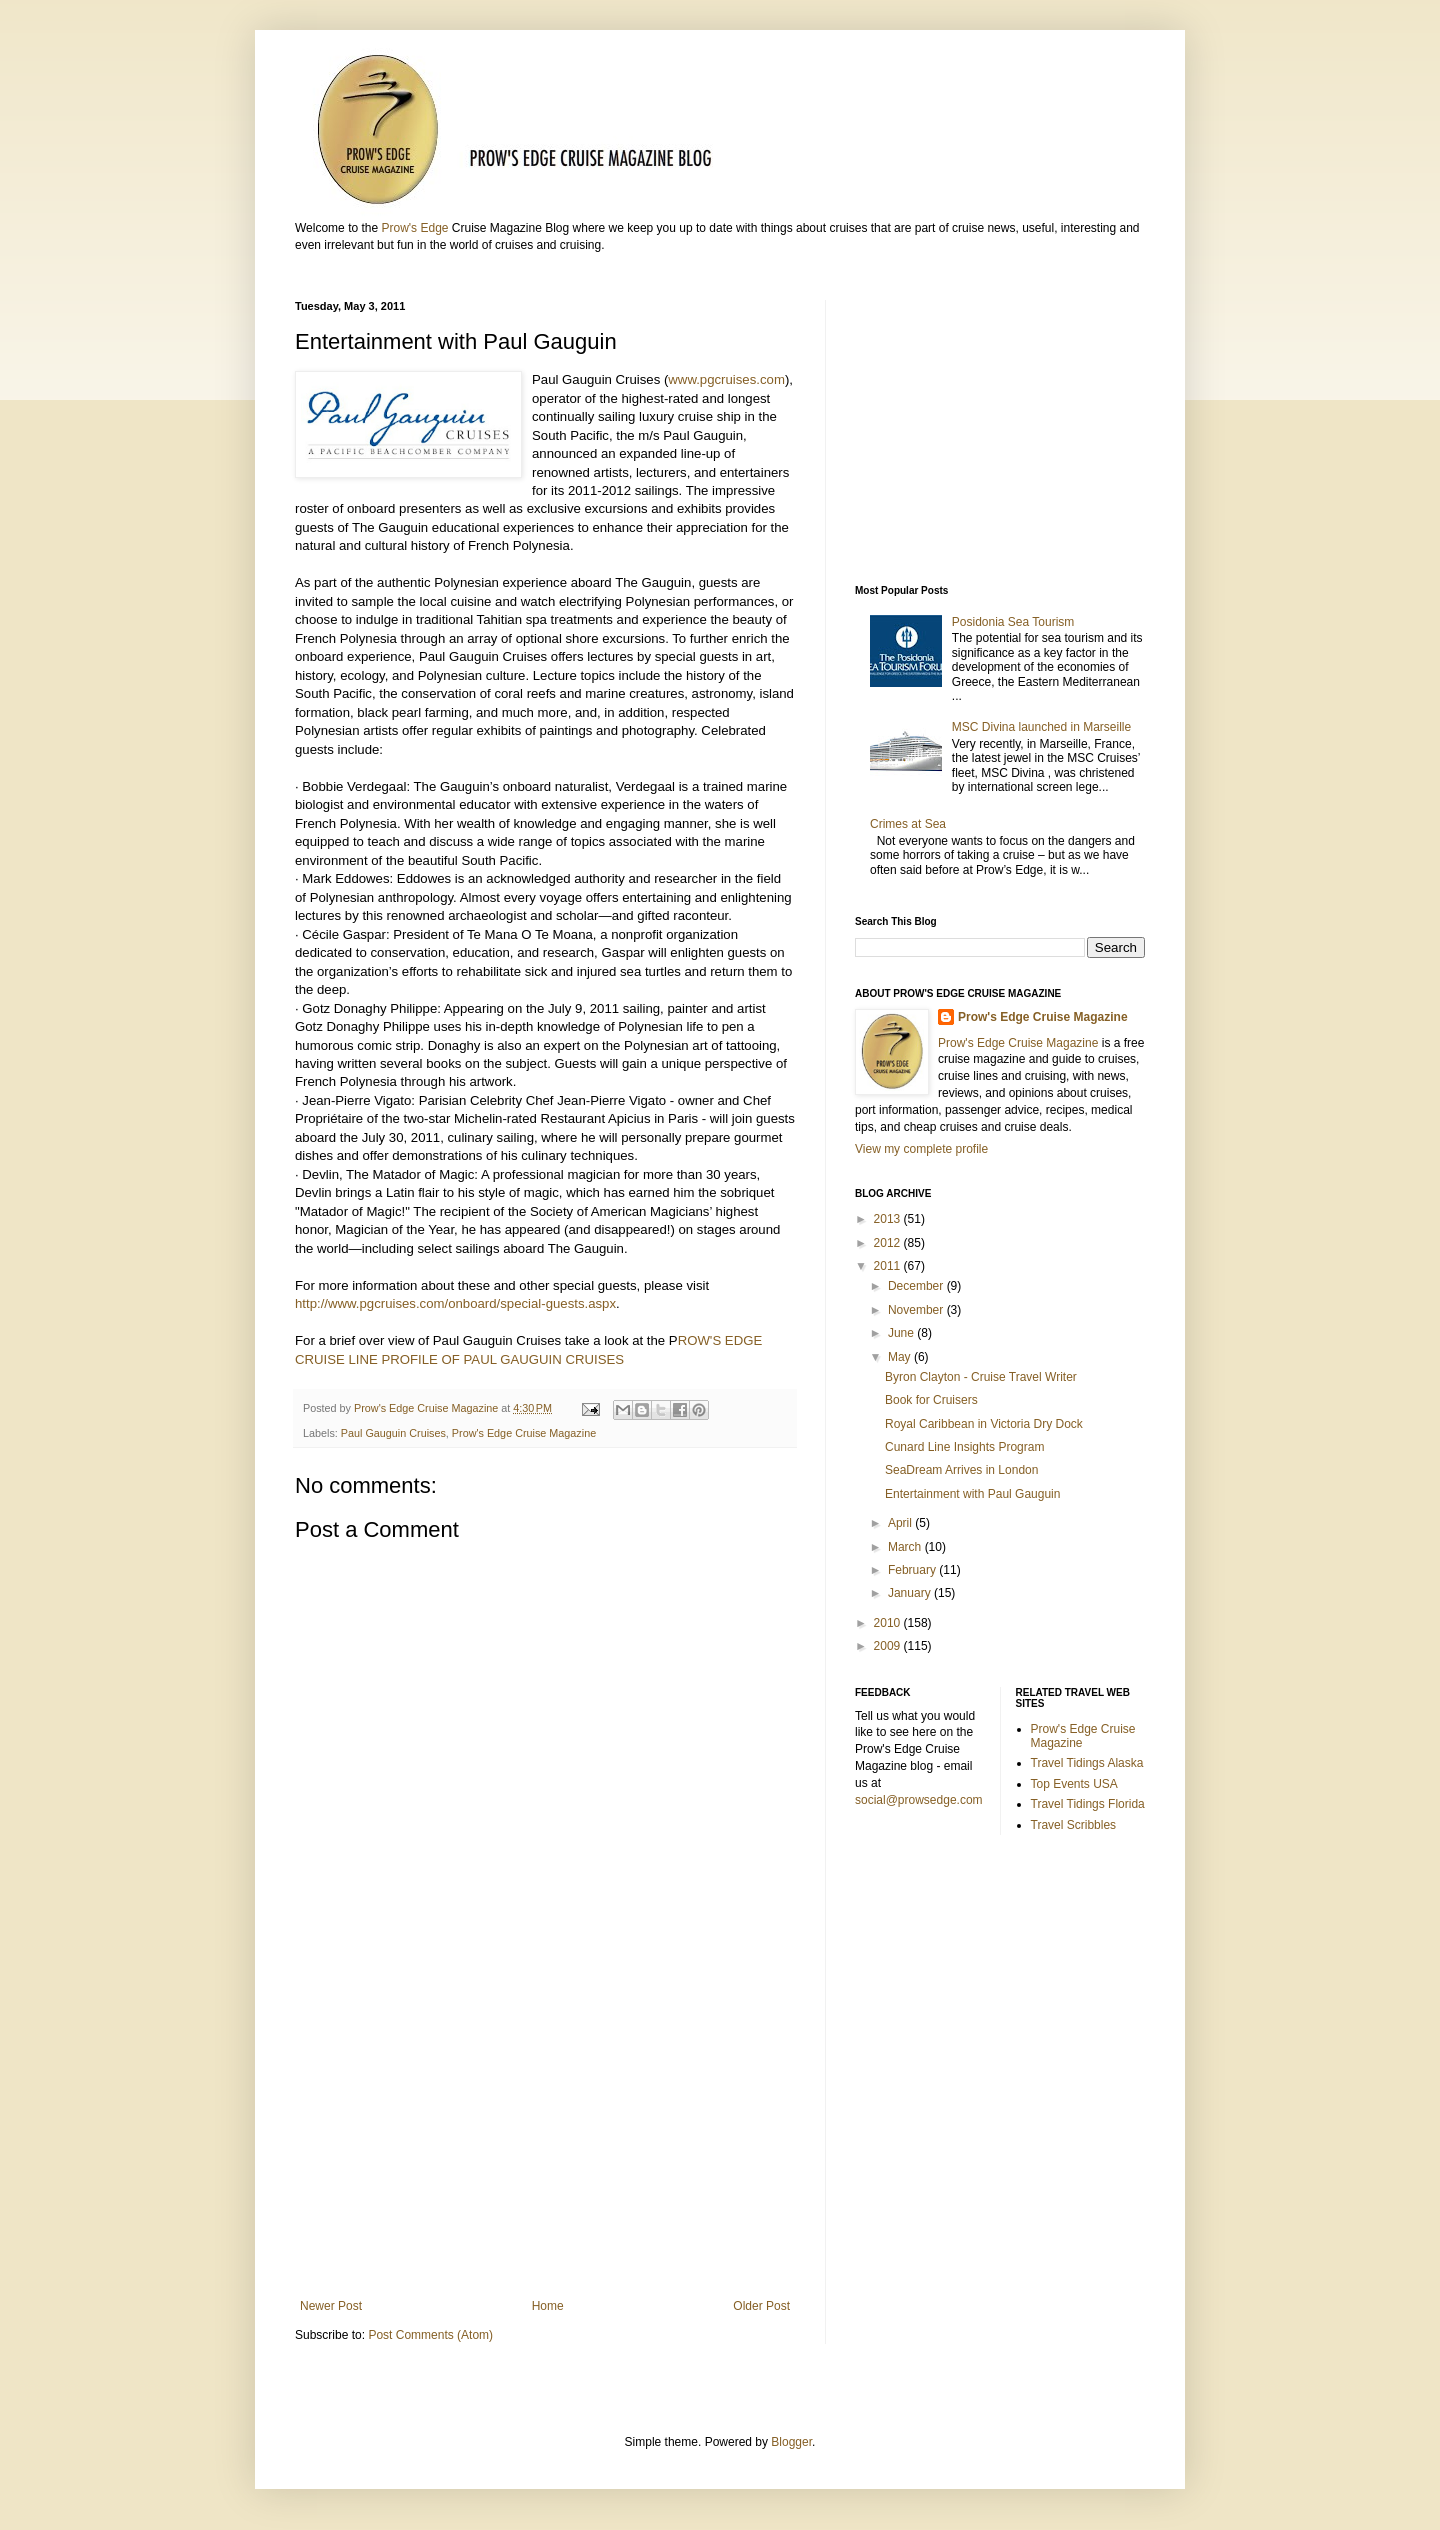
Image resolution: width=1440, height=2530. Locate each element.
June (902, 1333)
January (911, 1593)
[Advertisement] (545, 2134)
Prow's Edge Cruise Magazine (524, 1433)
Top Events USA (1074, 1784)
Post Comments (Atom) (430, 2335)
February (913, 1570)
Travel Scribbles (1074, 1825)
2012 (889, 1243)
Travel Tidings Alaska (1087, 1763)
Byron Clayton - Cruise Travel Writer (981, 1377)
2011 (889, 1266)
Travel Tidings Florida (1088, 1804)
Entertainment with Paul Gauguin (972, 1494)
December (917, 1286)
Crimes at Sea (911, 824)
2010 (889, 1623)
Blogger (791, 2442)
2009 (889, 1646)
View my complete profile (921, 1149)
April (901, 1523)
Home (548, 2306)
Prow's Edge (414, 228)
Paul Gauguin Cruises (393, 1433)
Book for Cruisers (931, 1400)
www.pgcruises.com (726, 379)
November (917, 1310)
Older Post (761, 2306)
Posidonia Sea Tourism (1013, 622)
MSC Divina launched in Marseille (1041, 727)
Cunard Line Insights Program (964, 1447)
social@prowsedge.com (919, 1800)
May (901, 1357)
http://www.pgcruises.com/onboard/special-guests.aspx (455, 1303)
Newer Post (331, 2306)
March (906, 1547)
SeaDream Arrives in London (961, 1470)
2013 (889, 1219)
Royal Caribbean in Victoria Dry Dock (984, 1424)
